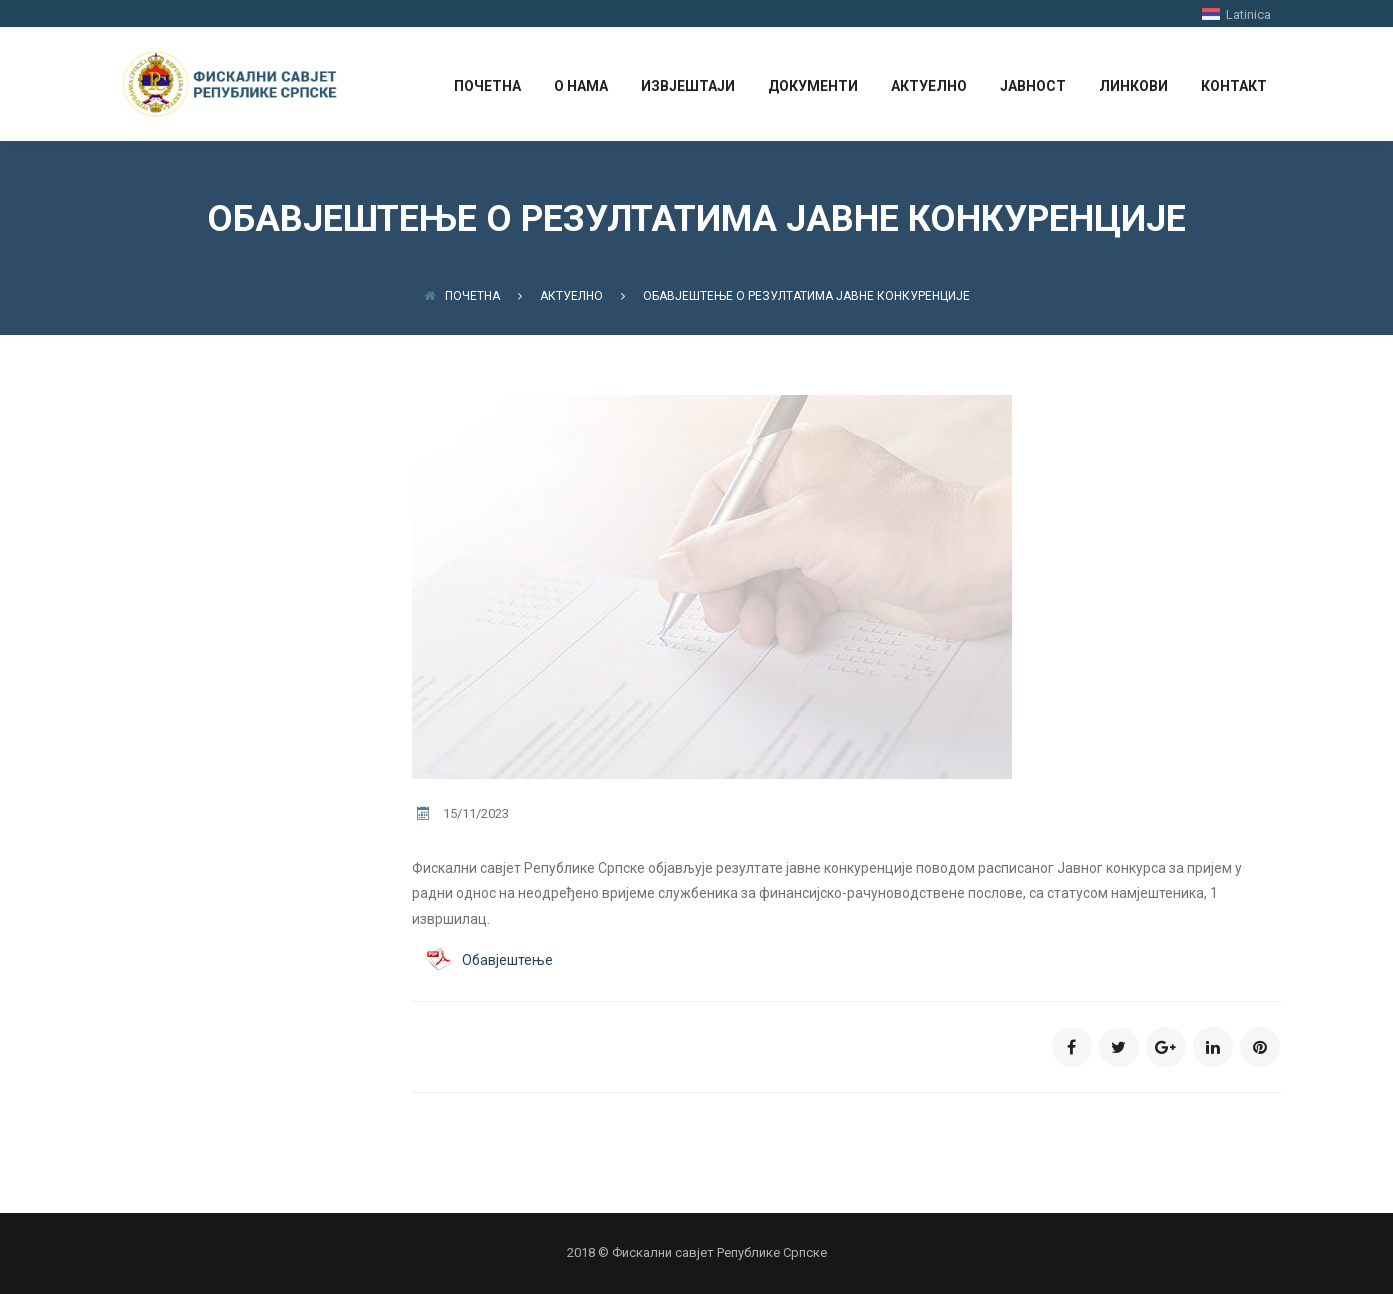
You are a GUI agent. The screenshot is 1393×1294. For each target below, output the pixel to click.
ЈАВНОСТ (1033, 86)
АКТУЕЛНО (929, 86)
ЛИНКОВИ (1133, 86)
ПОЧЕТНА (487, 86)
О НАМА (581, 86)
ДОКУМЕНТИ (813, 86)
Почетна (462, 296)
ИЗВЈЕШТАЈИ (688, 86)
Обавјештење (507, 960)
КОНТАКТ (1234, 86)
